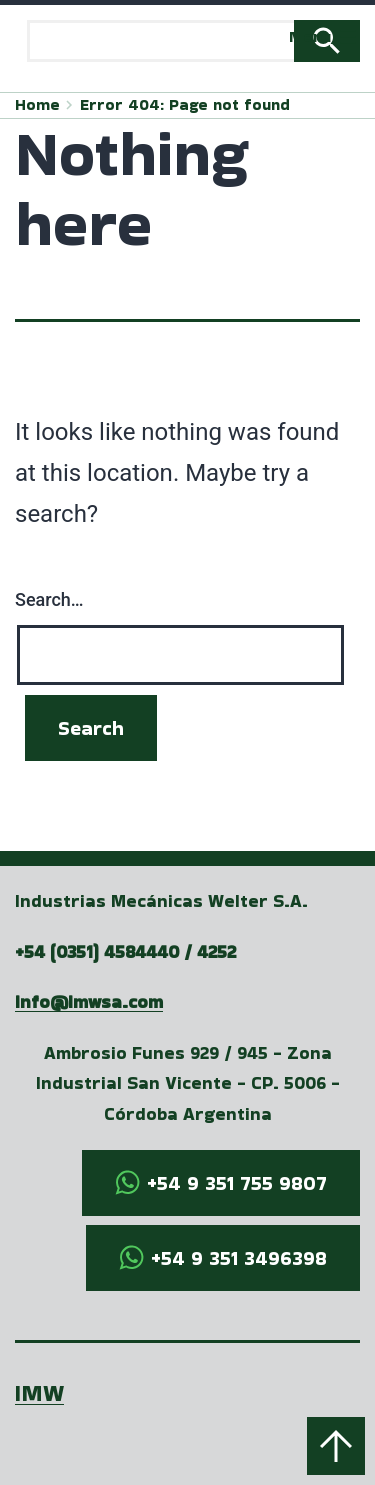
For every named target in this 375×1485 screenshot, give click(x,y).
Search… (49, 599)
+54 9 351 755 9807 (237, 1183)
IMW (39, 1392)
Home (37, 104)
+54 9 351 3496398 (239, 1258)
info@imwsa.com (89, 1001)
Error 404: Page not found (185, 104)
